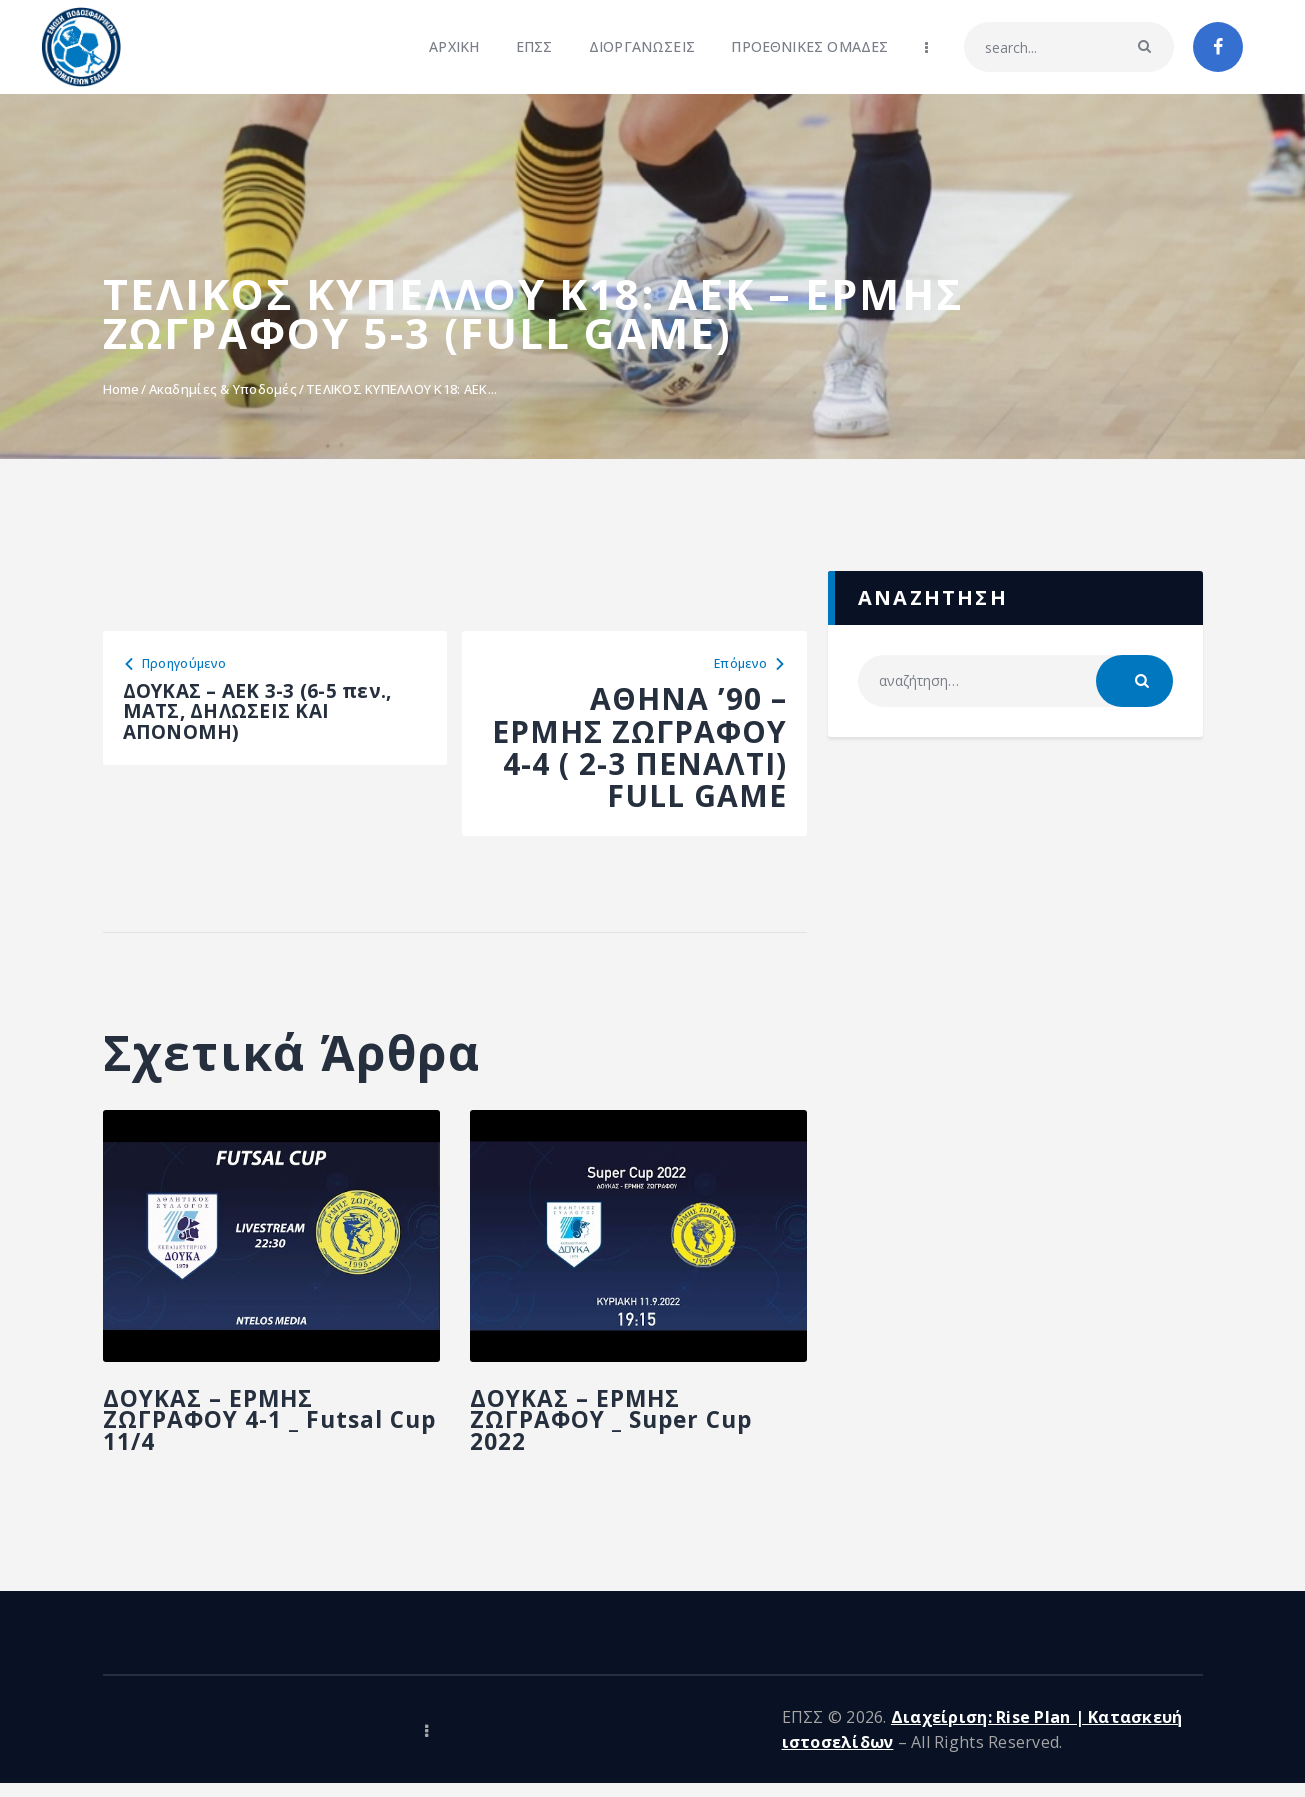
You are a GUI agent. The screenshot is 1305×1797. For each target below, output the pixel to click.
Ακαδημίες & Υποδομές (223, 389)
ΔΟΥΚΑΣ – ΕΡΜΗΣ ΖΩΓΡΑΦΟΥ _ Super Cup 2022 (629, 1441)
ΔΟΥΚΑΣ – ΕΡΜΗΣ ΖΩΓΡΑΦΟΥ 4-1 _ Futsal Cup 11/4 (262, 1441)
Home (121, 389)
